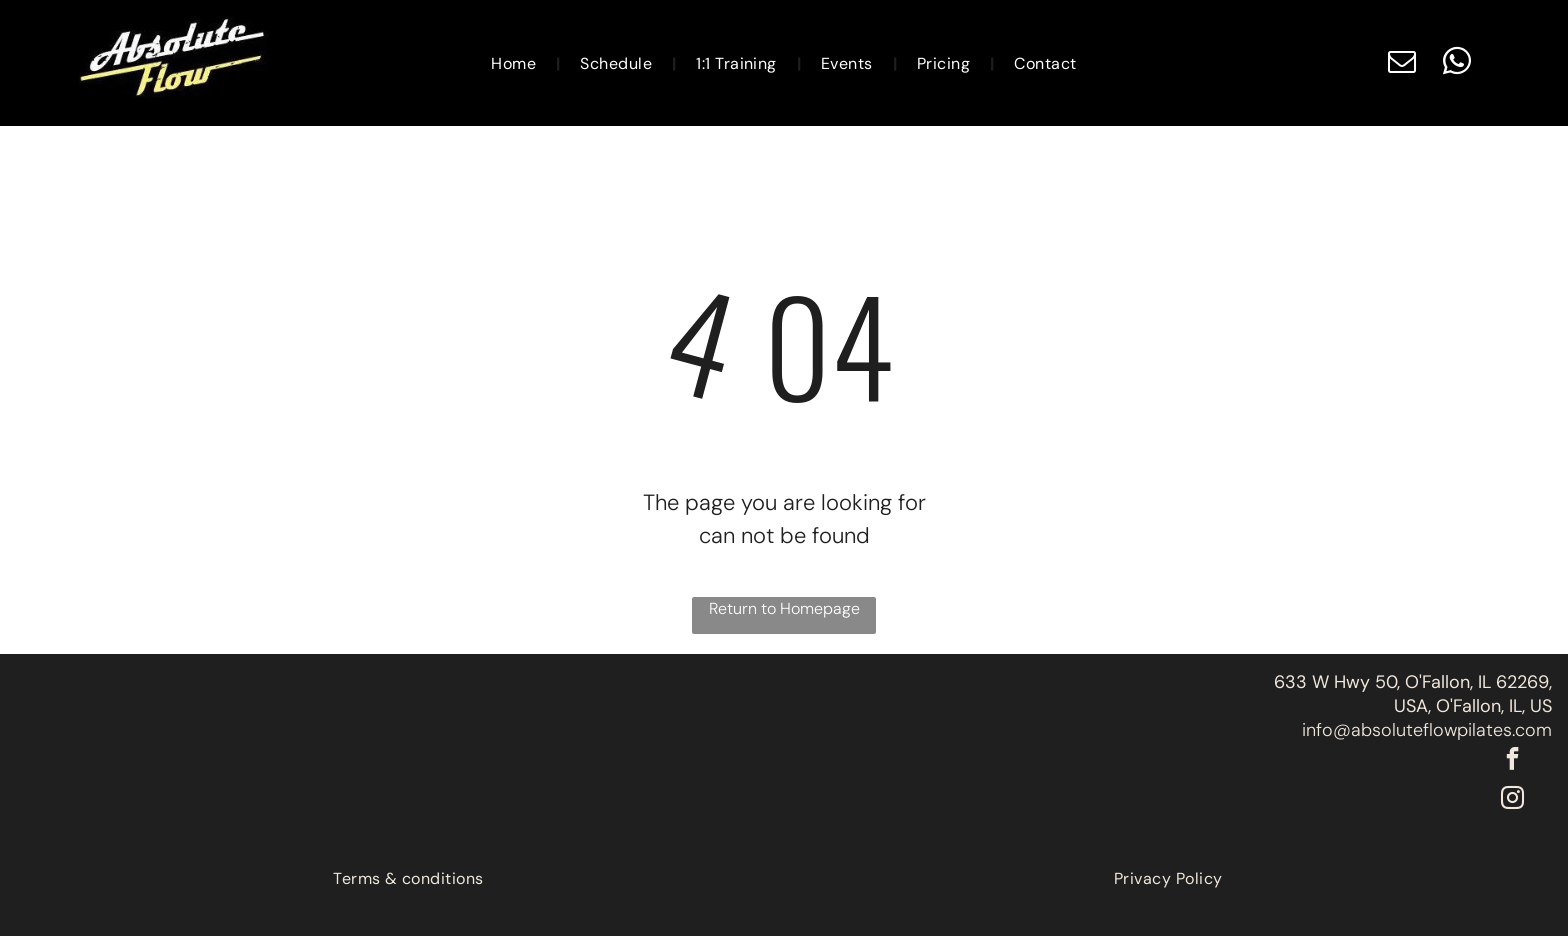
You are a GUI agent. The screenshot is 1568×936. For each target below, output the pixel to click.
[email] (1402, 63)
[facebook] (1513, 761)
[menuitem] (515, 62)
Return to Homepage (784, 608)
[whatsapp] (1457, 63)
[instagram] (1513, 800)
